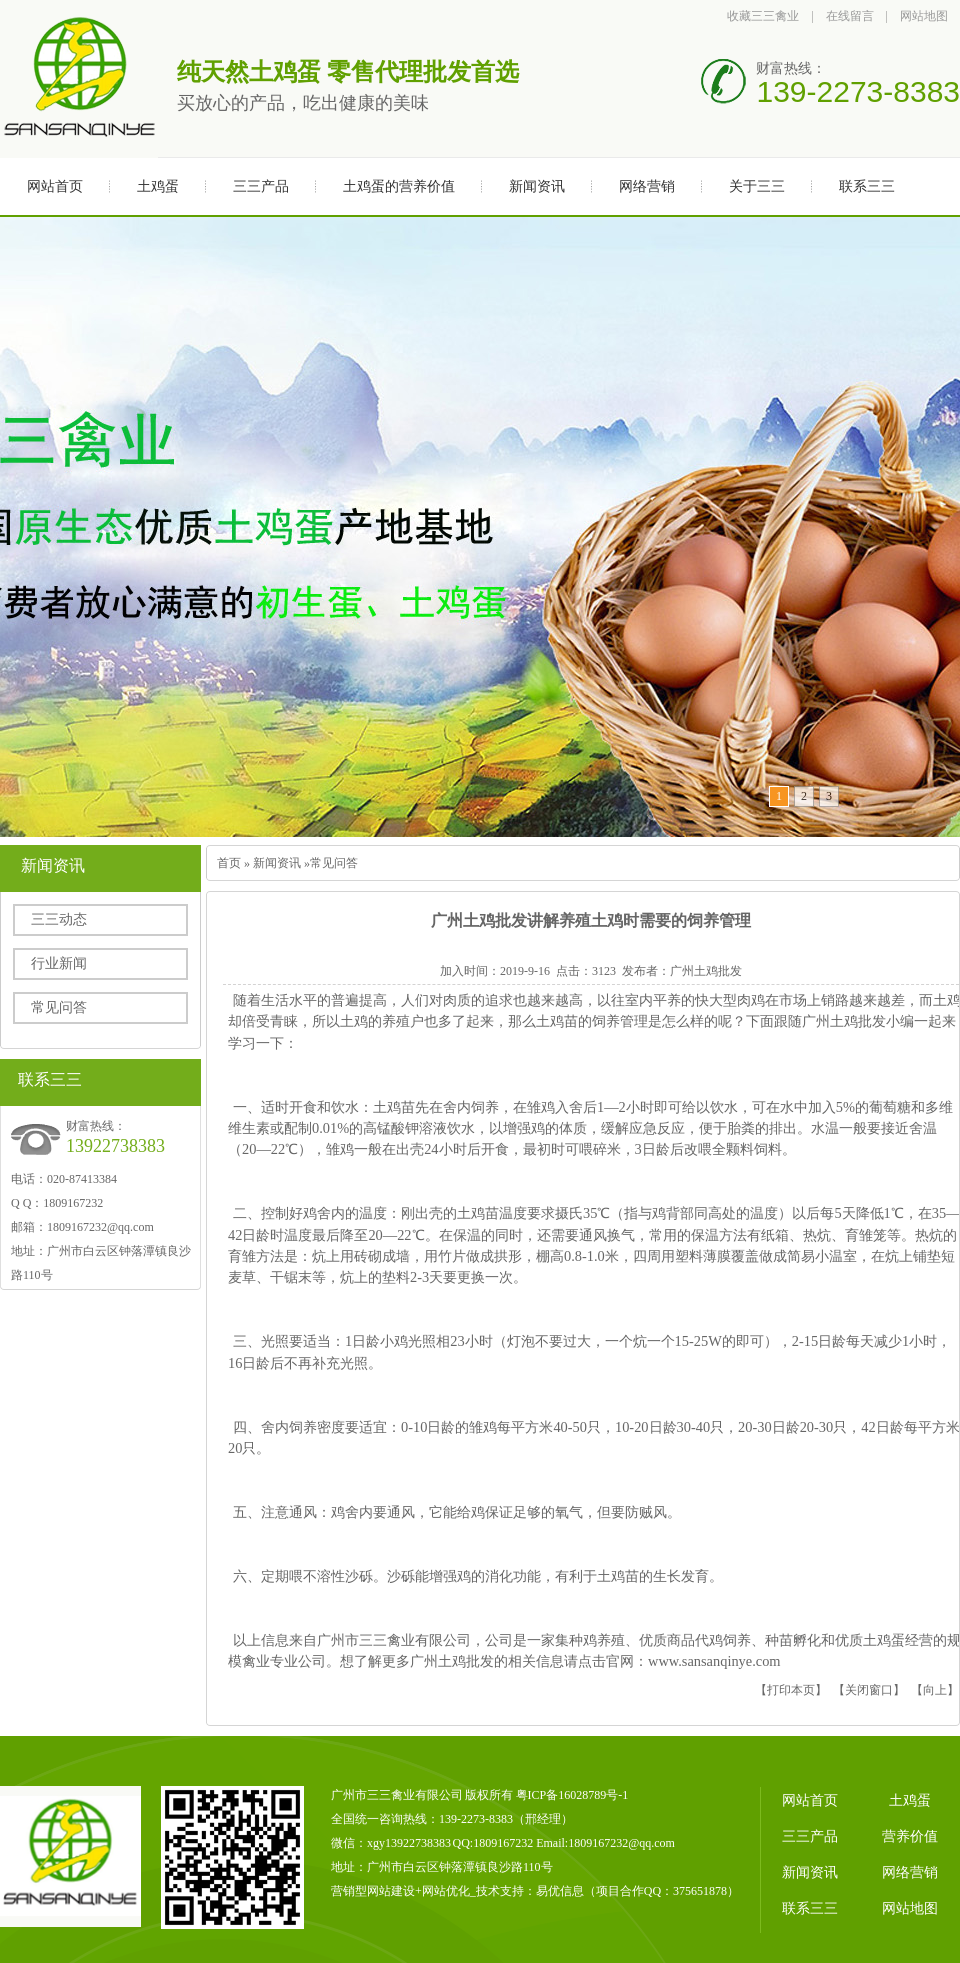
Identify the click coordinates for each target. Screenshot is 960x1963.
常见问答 (59, 1007)
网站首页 (55, 186)
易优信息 (560, 1891)
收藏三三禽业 (763, 16)
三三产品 (261, 186)
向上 (935, 1690)
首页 (229, 863)
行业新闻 (59, 963)
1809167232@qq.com (100, 1227)
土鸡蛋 (158, 186)
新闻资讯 (537, 186)
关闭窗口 (869, 1690)
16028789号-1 (593, 1795)
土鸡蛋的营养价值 (399, 186)
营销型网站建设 (373, 1891)
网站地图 (924, 16)
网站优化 (446, 1891)
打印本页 (791, 1690)
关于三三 (757, 186)
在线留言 (850, 16)
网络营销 (647, 186)
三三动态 (59, 919)
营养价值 (910, 1836)
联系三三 (867, 186)
